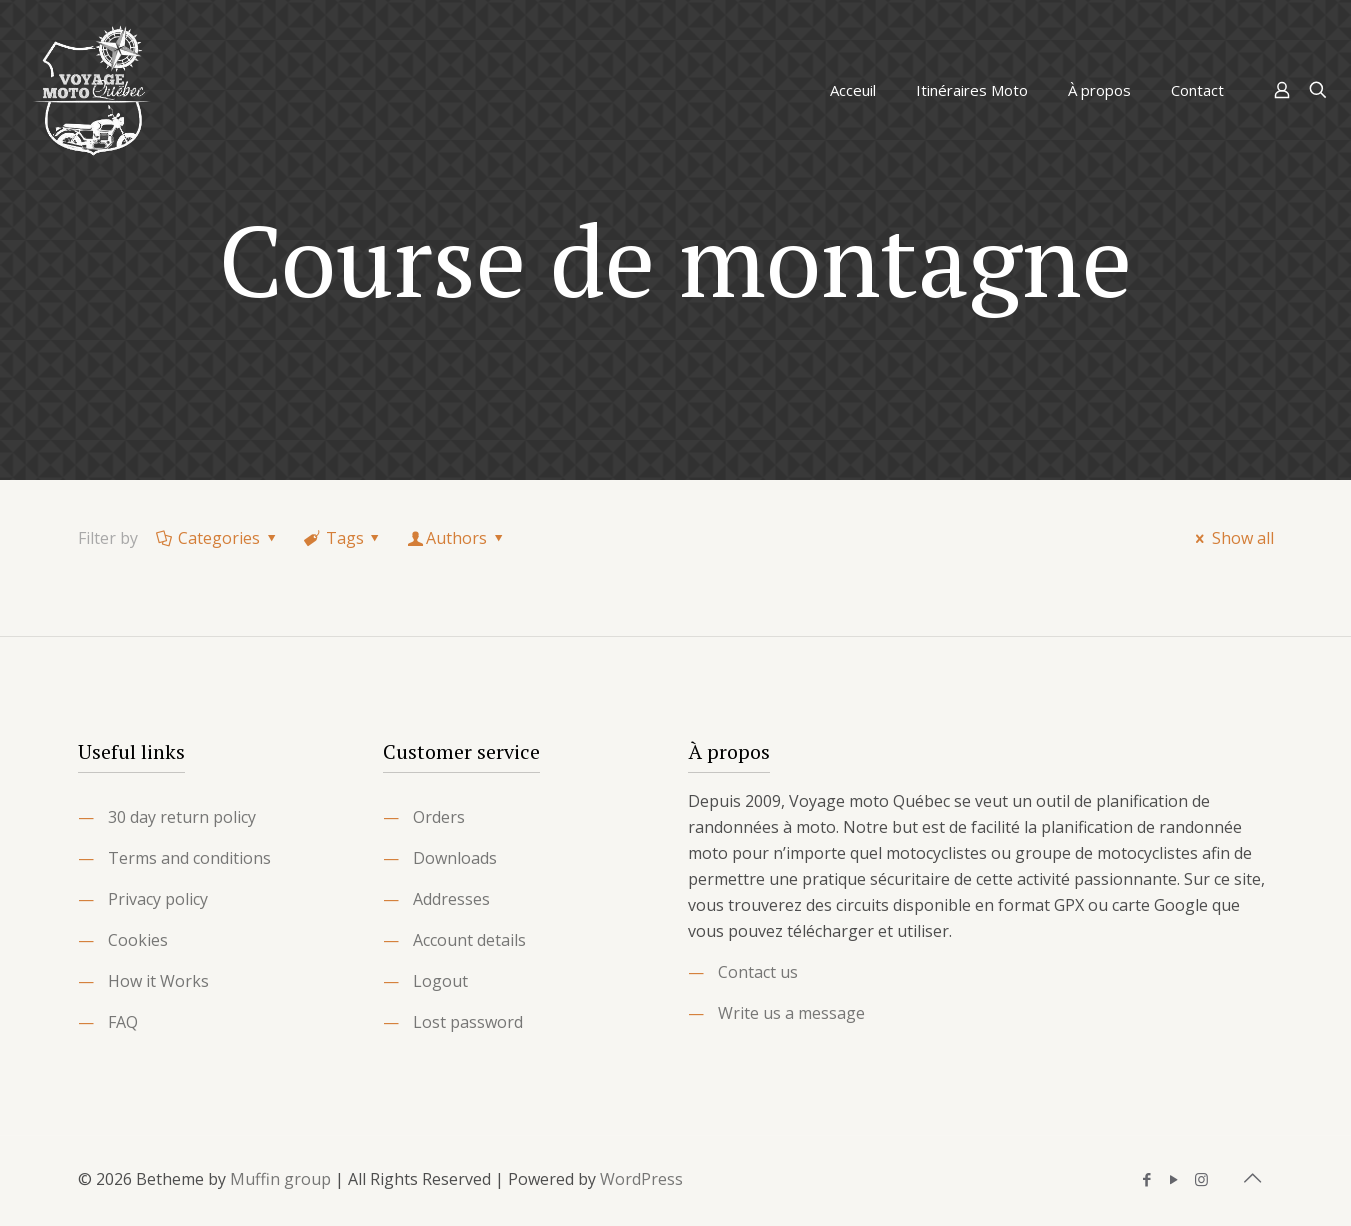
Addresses (451, 899)
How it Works (158, 981)
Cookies (138, 940)
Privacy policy (158, 899)
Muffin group (280, 1179)
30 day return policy (182, 817)
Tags (343, 538)
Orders (439, 817)
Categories (218, 538)
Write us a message (791, 1013)
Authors (457, 538)
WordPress (641, 1179)
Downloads (455, 858)
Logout (440, 981)
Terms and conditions (189, 858)
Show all (1231, 538)
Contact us (758, 972)
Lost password (468, 1022)
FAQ (123, 1022)
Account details (469, 940)
